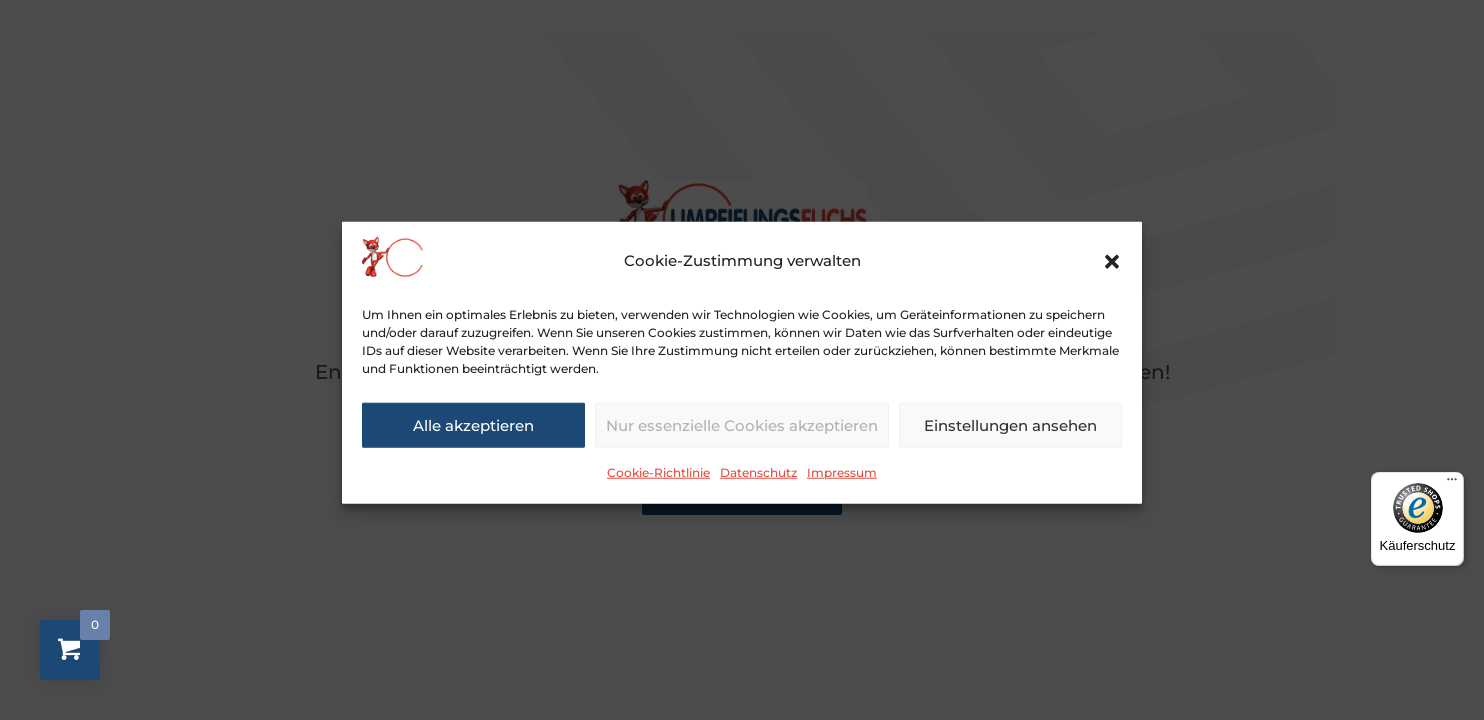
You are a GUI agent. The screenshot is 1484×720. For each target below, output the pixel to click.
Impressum (842, 480)
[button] (1112, 269)
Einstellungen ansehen (1010, 432)
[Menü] (1452, 484)
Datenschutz (758, 480)
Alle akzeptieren (473, 432)
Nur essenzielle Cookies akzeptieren (742, 432)
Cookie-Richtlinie (658, 480)
